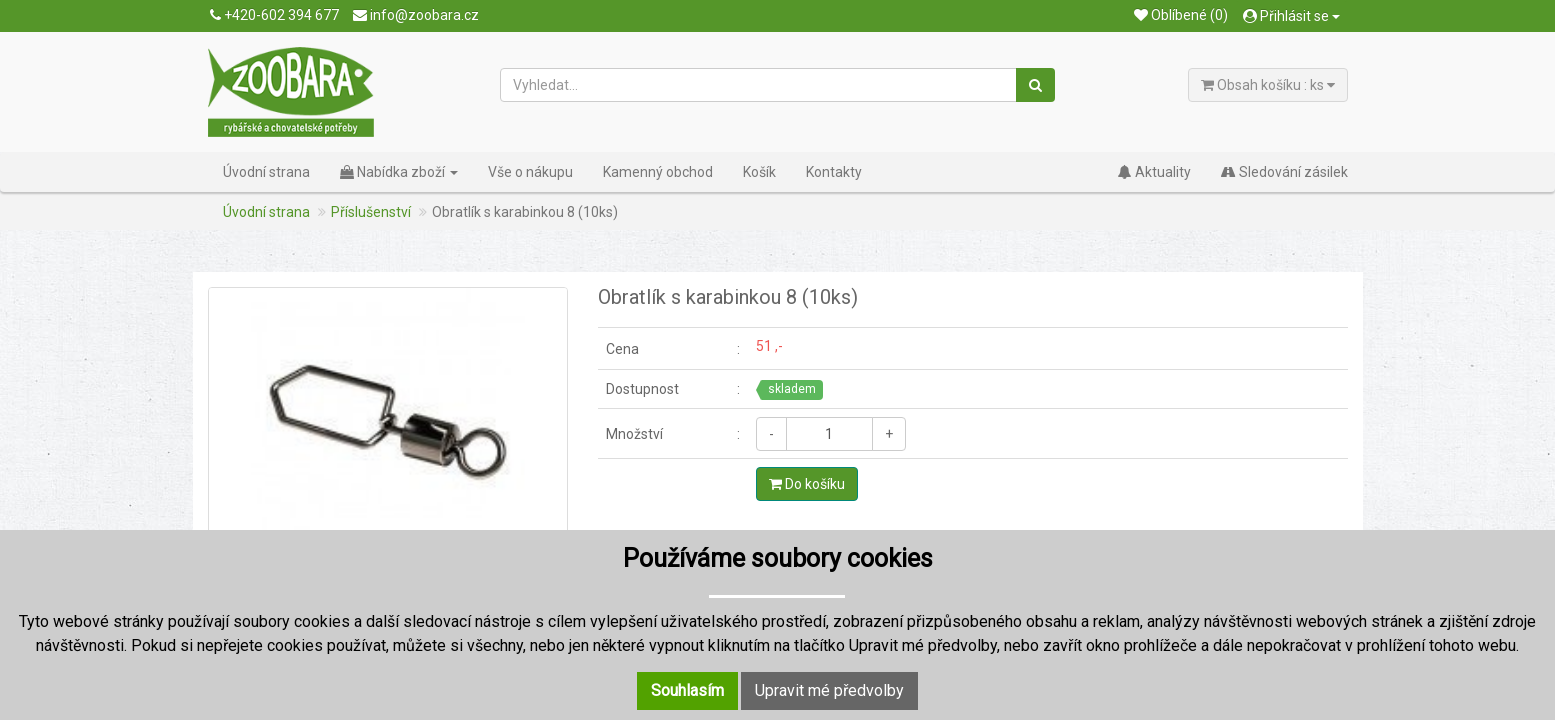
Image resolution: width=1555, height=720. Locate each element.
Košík (759, 172)
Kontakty (834, 172)
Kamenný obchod (658, 172)
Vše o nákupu (530, 172)
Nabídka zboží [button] (399, 172)
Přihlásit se (1291, 16)
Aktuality (1154, 172)
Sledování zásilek (1284, 172)
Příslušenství (371, 212)
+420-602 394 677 (274, 15)
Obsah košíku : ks (1268, 85)
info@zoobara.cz (416, 15)
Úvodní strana (266, 172)
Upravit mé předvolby (829, 690)
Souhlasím (687, 690)
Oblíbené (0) (1181, 15)
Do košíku (807, 484)
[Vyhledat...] (759, 85)
